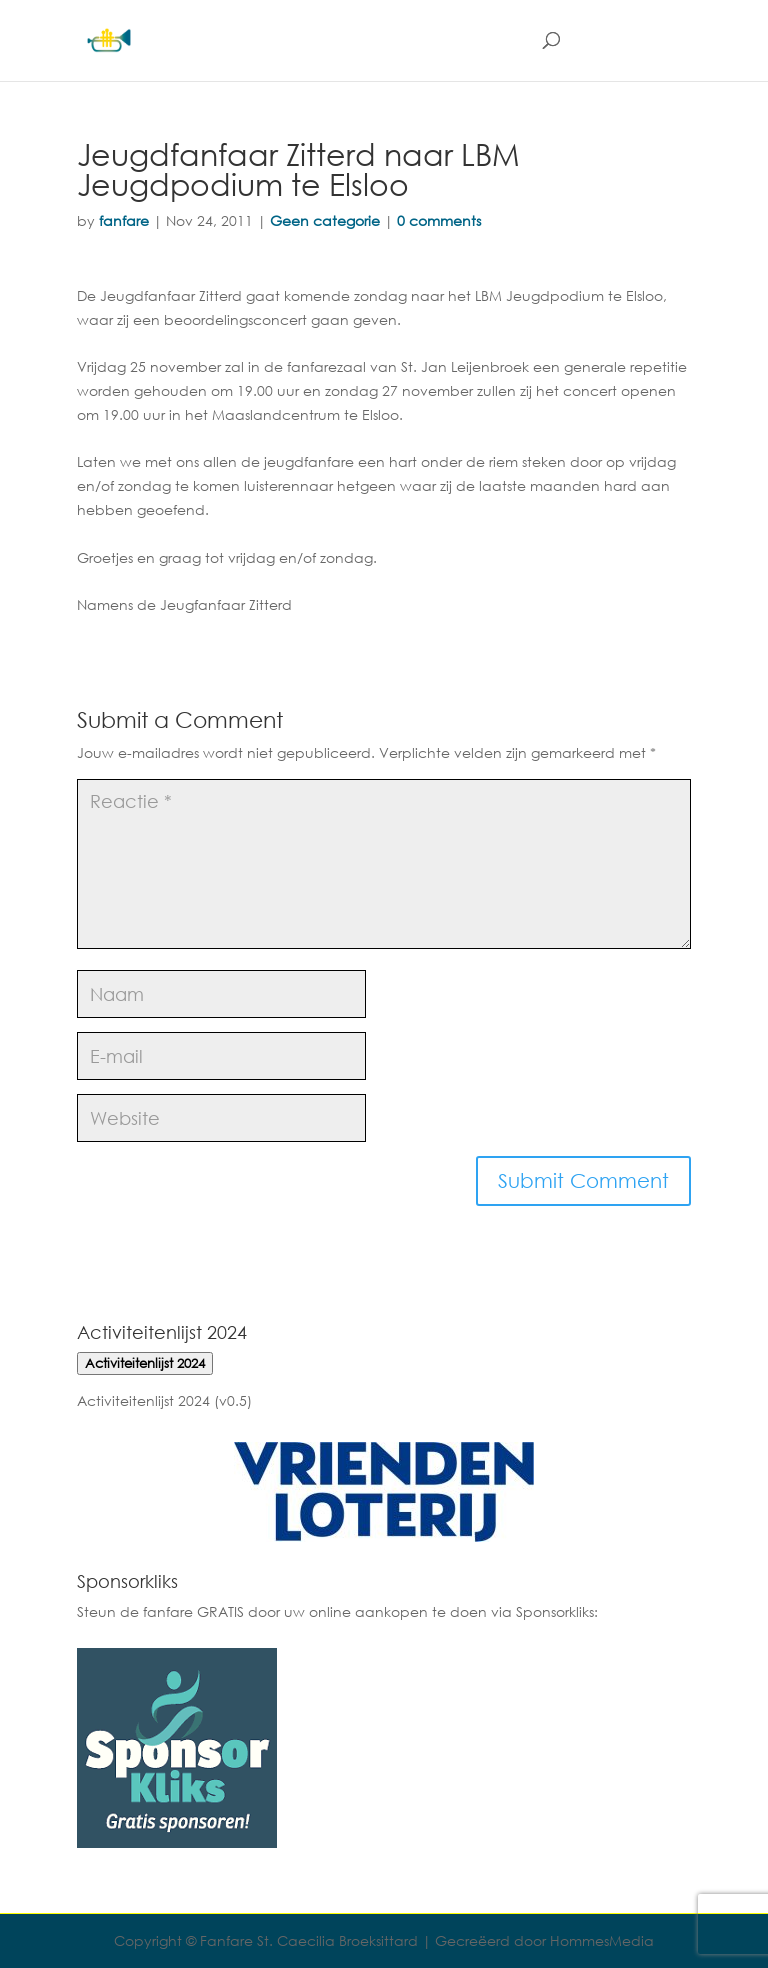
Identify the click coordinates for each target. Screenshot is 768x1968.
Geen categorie (325, 220)
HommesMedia (602, 1940)
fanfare (124, 220)
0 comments (439, 220)
